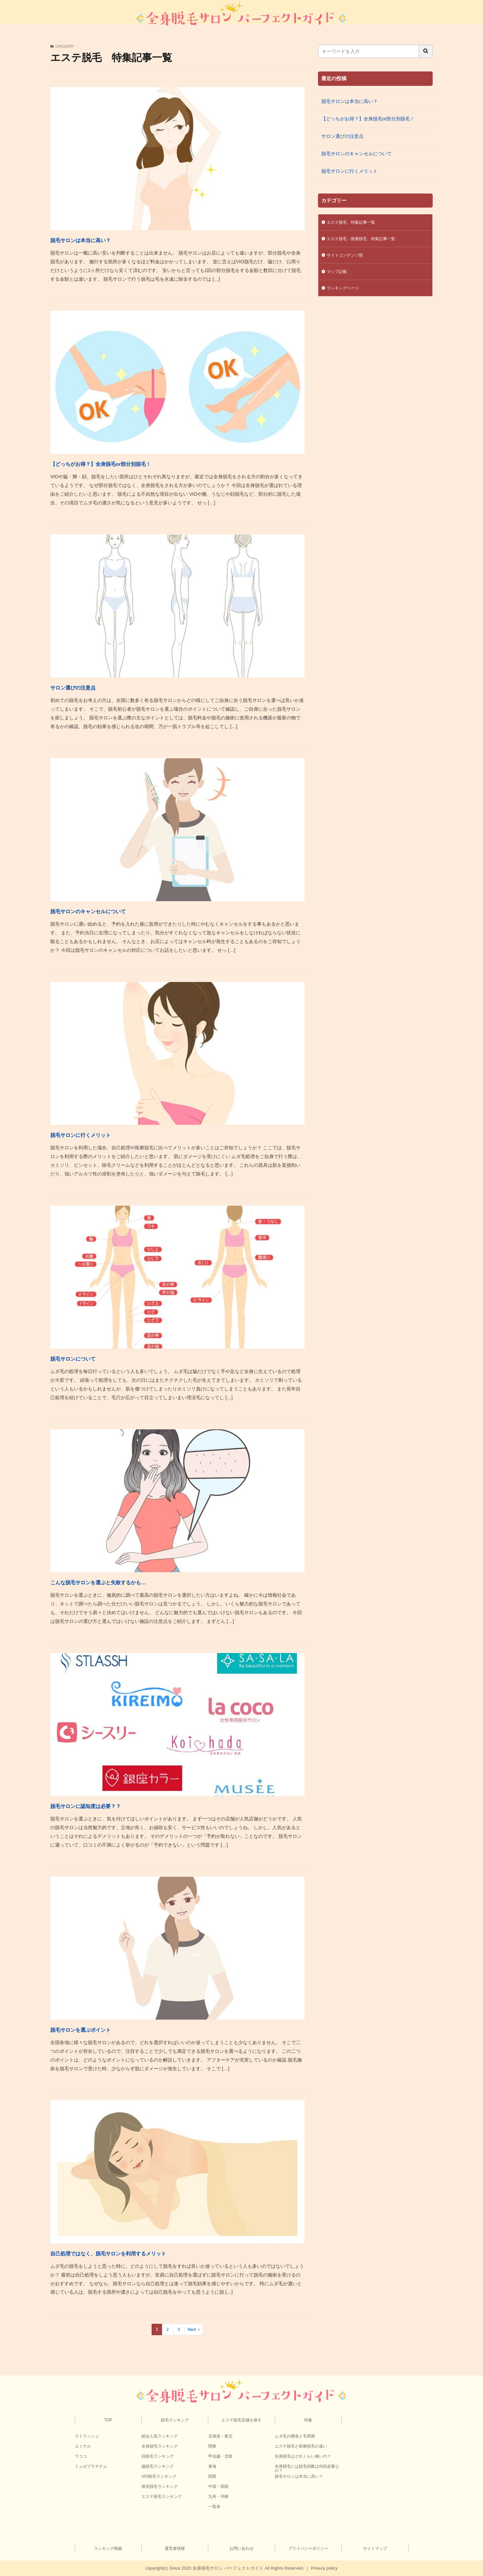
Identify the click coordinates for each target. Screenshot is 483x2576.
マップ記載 (338, 275)
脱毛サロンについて (87, 1357)
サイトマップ (375, 2548)
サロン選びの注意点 (87, 686)
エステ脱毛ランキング (162, 2496)
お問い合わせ (241, 2548)
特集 (308, 2420)
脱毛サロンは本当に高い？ (99, 239)
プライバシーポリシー (308, 2548)
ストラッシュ (87, 2436)
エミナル (83, 2446)
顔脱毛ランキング (158, 2456)
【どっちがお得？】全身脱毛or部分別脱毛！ (131, 463)
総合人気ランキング (160, 2436)
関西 (212, 2476)
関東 (212, 2446)
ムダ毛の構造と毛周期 (295, 2436)
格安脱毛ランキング (160, 2486)
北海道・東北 (220, 2436)
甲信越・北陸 (220, 2456)
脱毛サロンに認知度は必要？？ (107, 1805)
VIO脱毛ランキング (159, 2476)
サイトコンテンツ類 (348, 257)
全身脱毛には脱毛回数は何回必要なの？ (307, 2468)
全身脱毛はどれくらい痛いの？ (303, 2456)
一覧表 (214, 2506)
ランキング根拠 (108, 2548)
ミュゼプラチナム (91, 2466)
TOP (108, 2420)
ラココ (81, 2456)
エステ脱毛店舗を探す (241, 2420)
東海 (212, 2466)
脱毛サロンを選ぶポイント (100, 2028)
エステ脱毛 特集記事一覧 (355, 222)
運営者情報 (175, 2548)
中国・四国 (218, 2486)
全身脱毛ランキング (160, 2446)
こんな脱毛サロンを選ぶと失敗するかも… (129, 1581)
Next (192, 2329)
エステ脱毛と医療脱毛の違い (301, 2446)
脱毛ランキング (175, 2420)
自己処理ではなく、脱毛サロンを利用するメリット (145, 2252)
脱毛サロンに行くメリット (100, 1134)
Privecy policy (324, 2568)
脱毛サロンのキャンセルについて (112, 910)
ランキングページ (345, 292)
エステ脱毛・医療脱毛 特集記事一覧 (367, 240)
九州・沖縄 (218, 2496)
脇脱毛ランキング (158, 2466)
